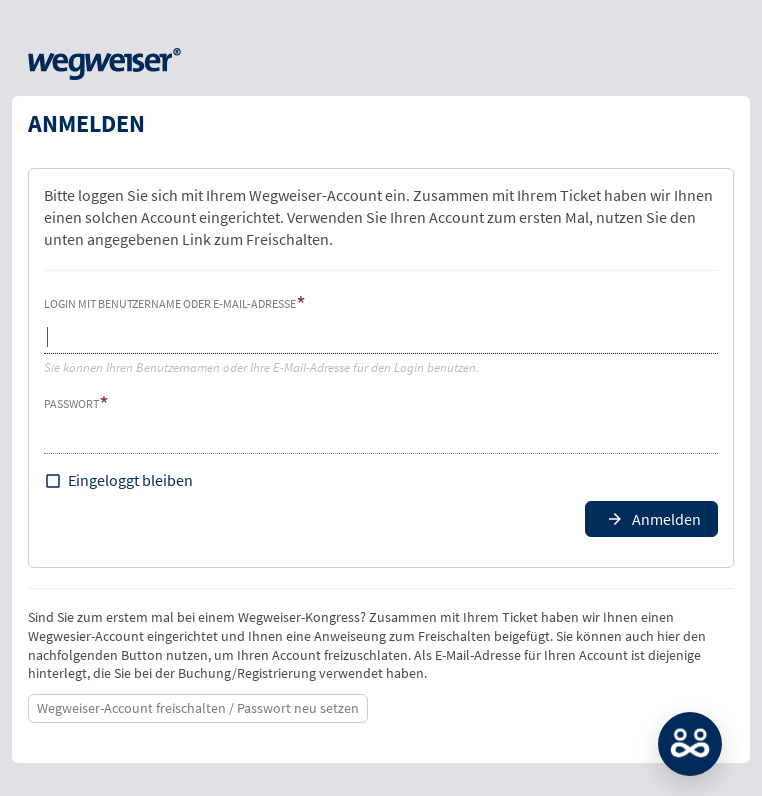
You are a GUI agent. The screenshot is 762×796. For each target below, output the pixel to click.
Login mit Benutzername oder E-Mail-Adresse (170, 303)
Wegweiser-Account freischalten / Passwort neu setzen (198, 708)
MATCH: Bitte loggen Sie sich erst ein (690, 744)
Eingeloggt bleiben (130, 480)
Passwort (71, 403)
